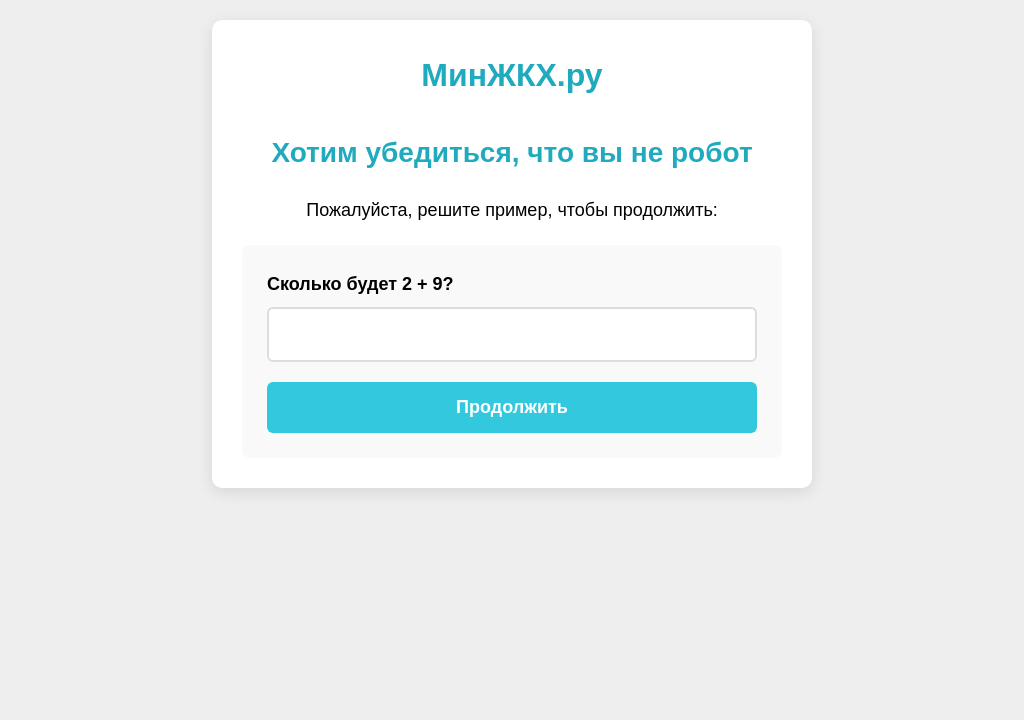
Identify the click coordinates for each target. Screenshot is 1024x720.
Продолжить (512, 407)
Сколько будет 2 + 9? (360, 284)
